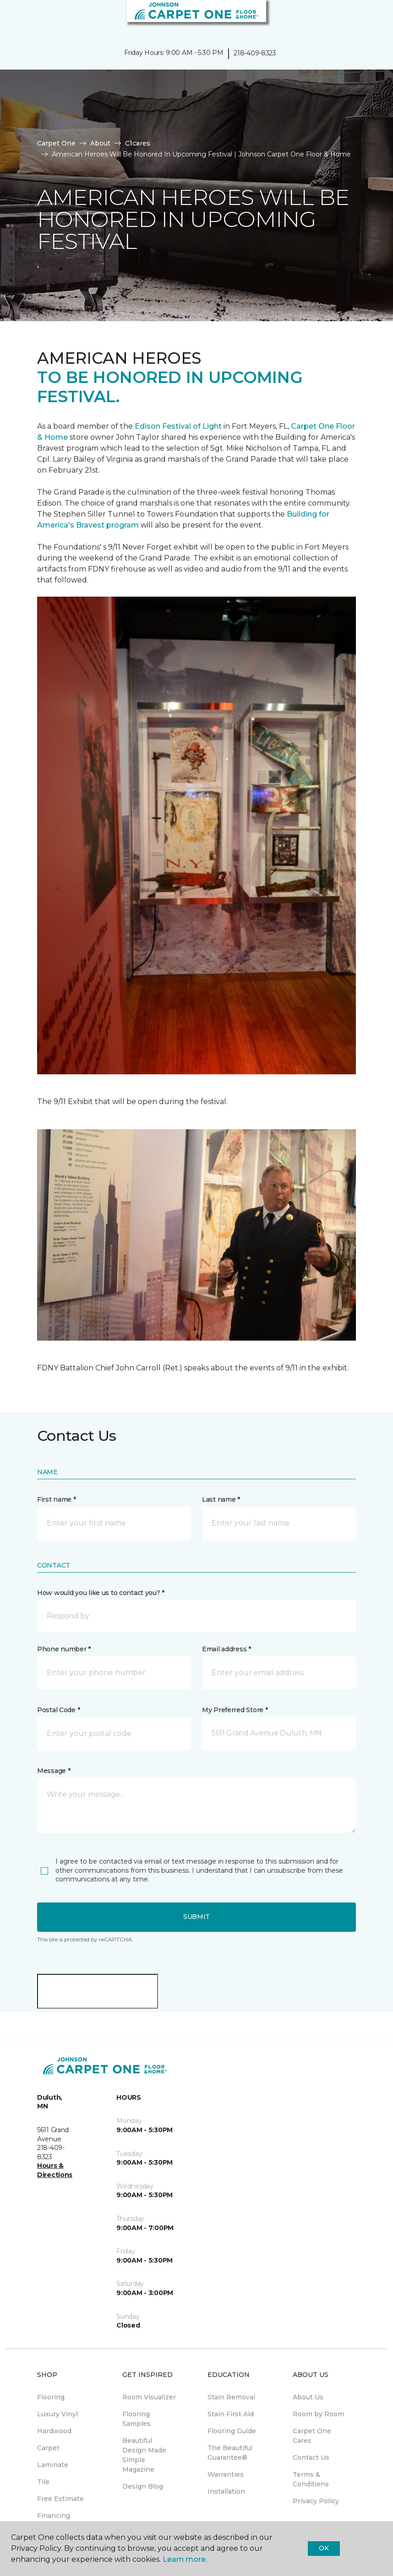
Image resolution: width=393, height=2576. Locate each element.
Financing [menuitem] (53, 2515)
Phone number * (64, 1649)
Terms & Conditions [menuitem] (311, 2479)
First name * (56, 1499)
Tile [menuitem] (43, 2482)
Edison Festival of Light (179, 426)
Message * (53, 1771)
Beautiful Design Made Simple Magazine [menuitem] (144, 2455)
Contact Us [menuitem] (311, 2457)
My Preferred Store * (234, 1710)
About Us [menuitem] (308, 2397)
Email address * (226, 1649)
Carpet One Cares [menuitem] (312, 2436)
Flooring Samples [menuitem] (136, 2419)
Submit (196, 1917)
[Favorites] (369, 18)
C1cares (137, 143)
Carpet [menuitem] (48, 2448)
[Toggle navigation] (13, 18)
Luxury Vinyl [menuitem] (57, 2414)
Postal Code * (58, 1710)
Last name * (221, 1499)
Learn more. (185, 2559)
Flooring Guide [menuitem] (231, 2431)
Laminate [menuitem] (52, 2465)
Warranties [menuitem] (225, 2474)
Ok (323, 2548)
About (100, 143)
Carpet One (56, 143)
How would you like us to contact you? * (100, 1593)
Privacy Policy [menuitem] (316, 2501)
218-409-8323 (255, 53)
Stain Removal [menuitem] (231, 2397)
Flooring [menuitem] (51, 2397)
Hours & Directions (54, 2170)
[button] (358, 18)
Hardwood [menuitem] (54, 2431)
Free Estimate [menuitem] (60, 2499)
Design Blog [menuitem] (142, 2486)
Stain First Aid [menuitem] (230, 2414)
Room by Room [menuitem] (318, 2414)
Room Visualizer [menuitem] (149, 2397)
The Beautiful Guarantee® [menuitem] (229, 2453)
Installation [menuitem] (226, 2491)
